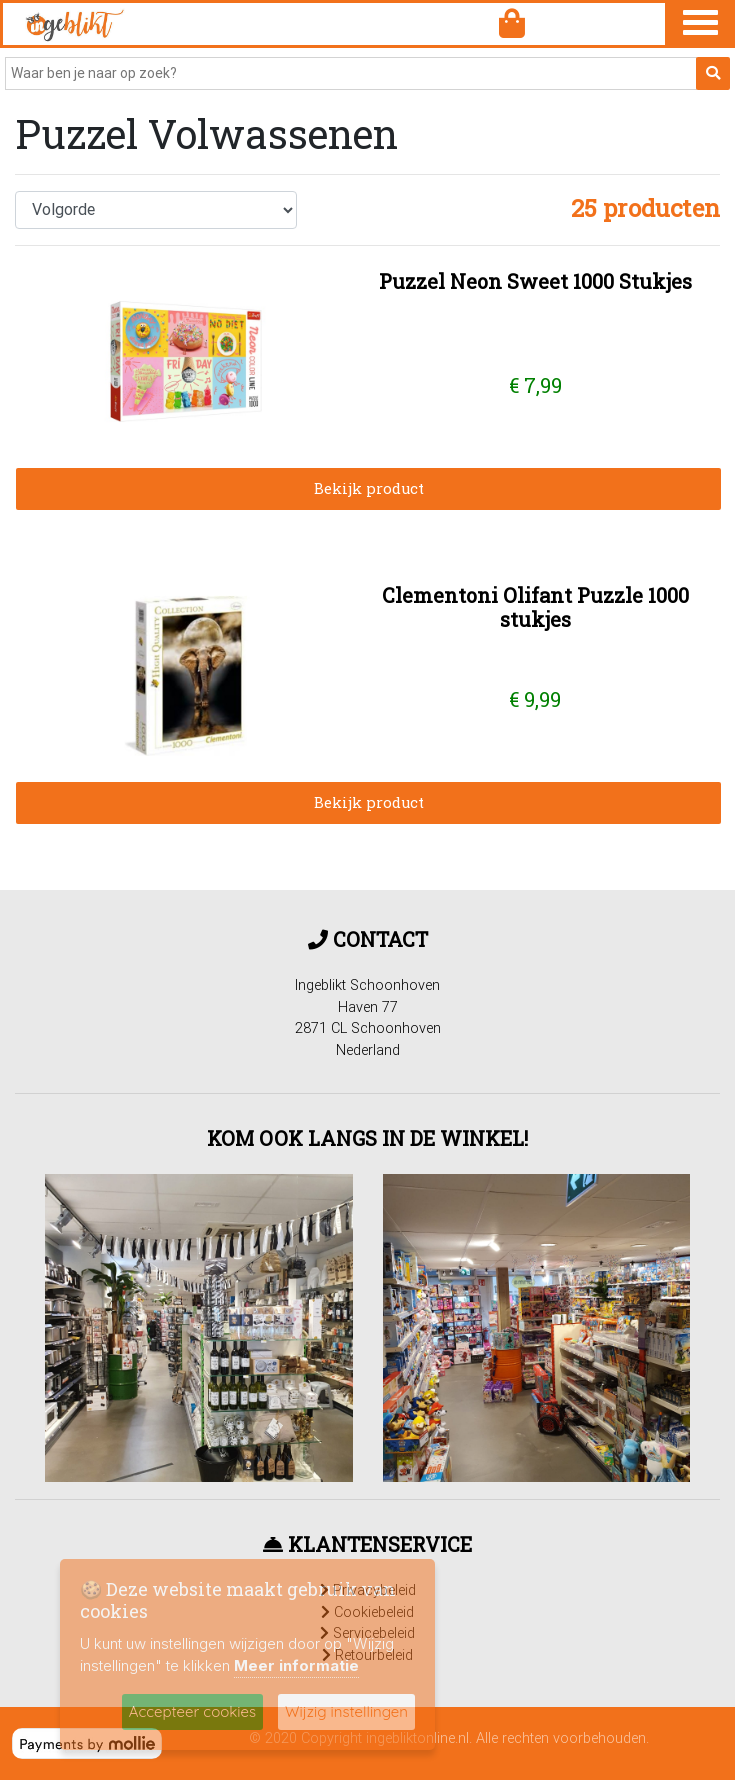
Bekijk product (369, 488)
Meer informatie (296, 1665)
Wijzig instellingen (346, 1711)
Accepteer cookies (192, 1711)
